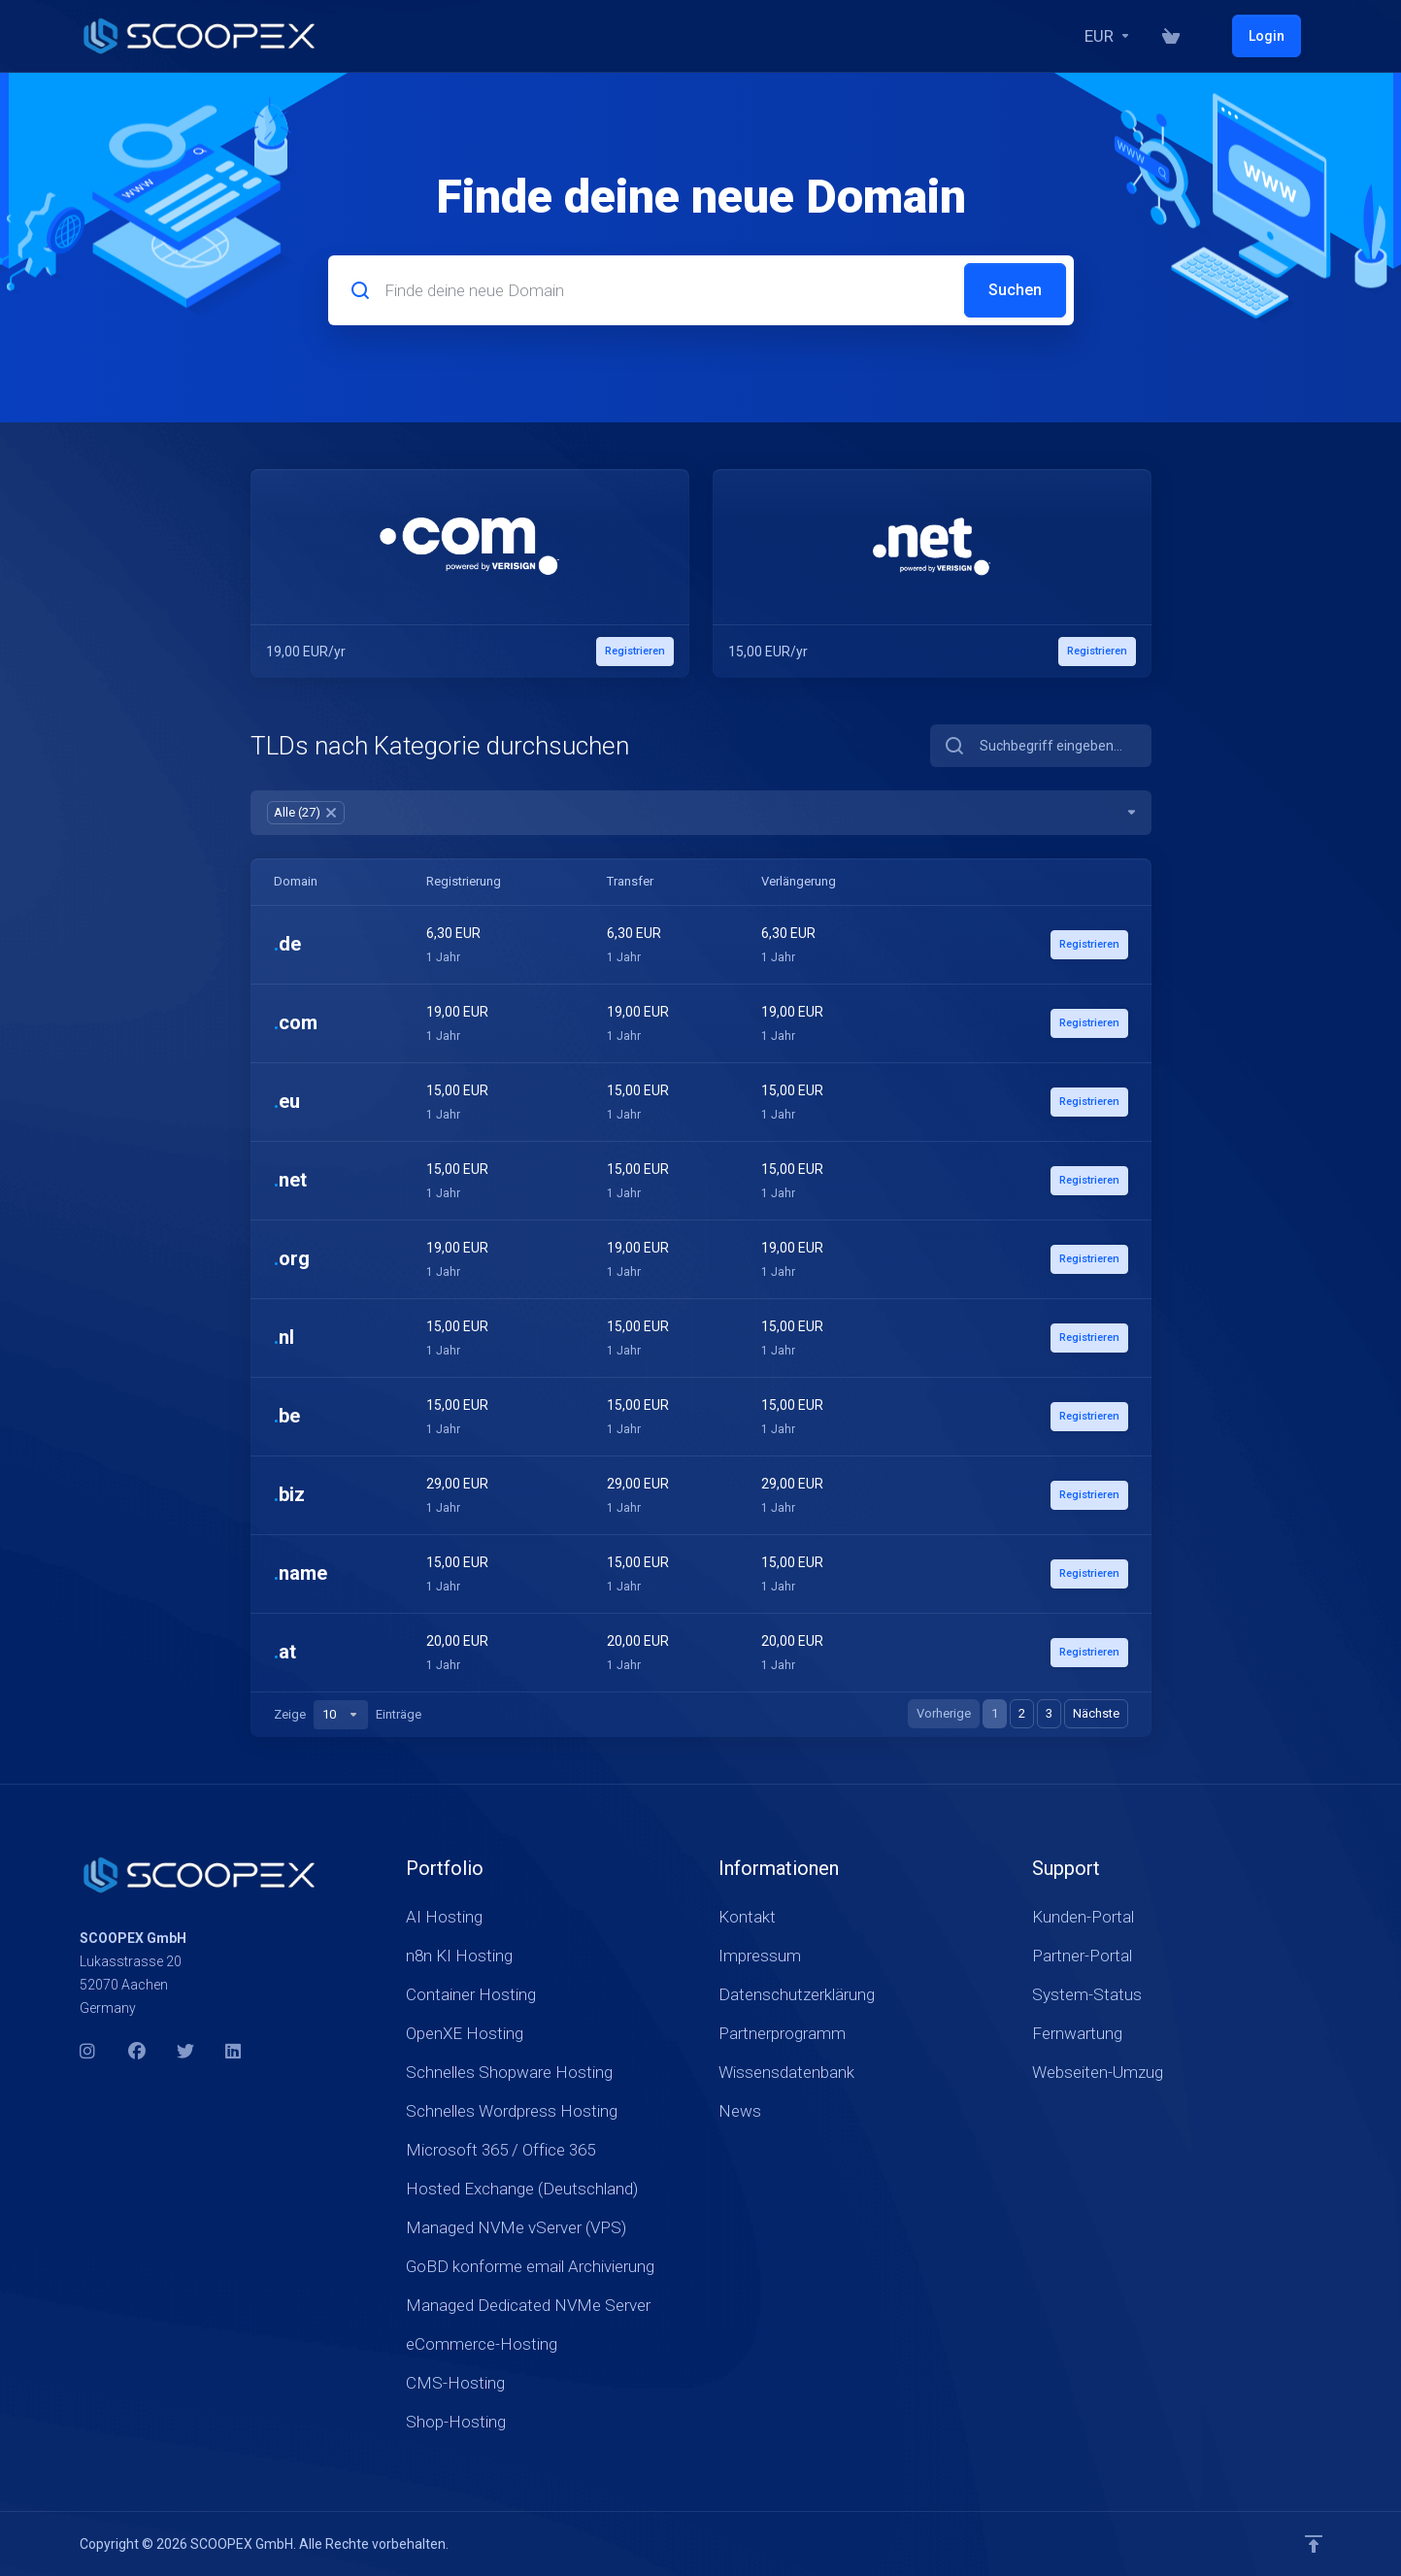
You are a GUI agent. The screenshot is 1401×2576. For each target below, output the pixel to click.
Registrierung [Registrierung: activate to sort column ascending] (461, 881)
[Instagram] (88, 2051)
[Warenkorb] (1213, 36)
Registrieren (1086, 945)
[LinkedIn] (234, 2051)
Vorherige (944, 1713)
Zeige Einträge (347, 1714)
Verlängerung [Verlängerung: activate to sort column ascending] (792, 881)
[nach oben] (1313, 2543)
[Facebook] (137, 2051)
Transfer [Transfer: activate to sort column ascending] (625, 881)
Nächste (1096, 1713)
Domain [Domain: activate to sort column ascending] (295, 881)
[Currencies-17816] (1150, 36)
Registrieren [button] (632, 651)
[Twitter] (185, 2051)
